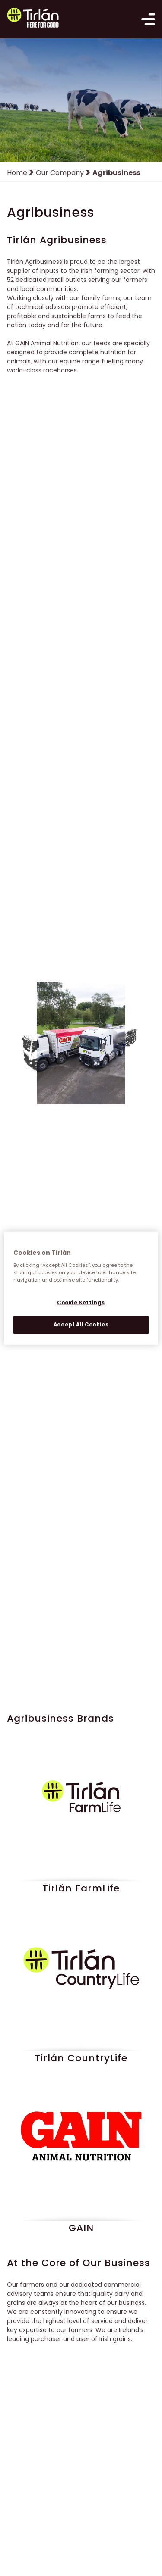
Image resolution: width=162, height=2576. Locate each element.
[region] (81, 1288)
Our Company (60, 173)
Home (17, 173)
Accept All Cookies (81, 1324)
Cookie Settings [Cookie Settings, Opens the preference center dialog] (81, 1302)
